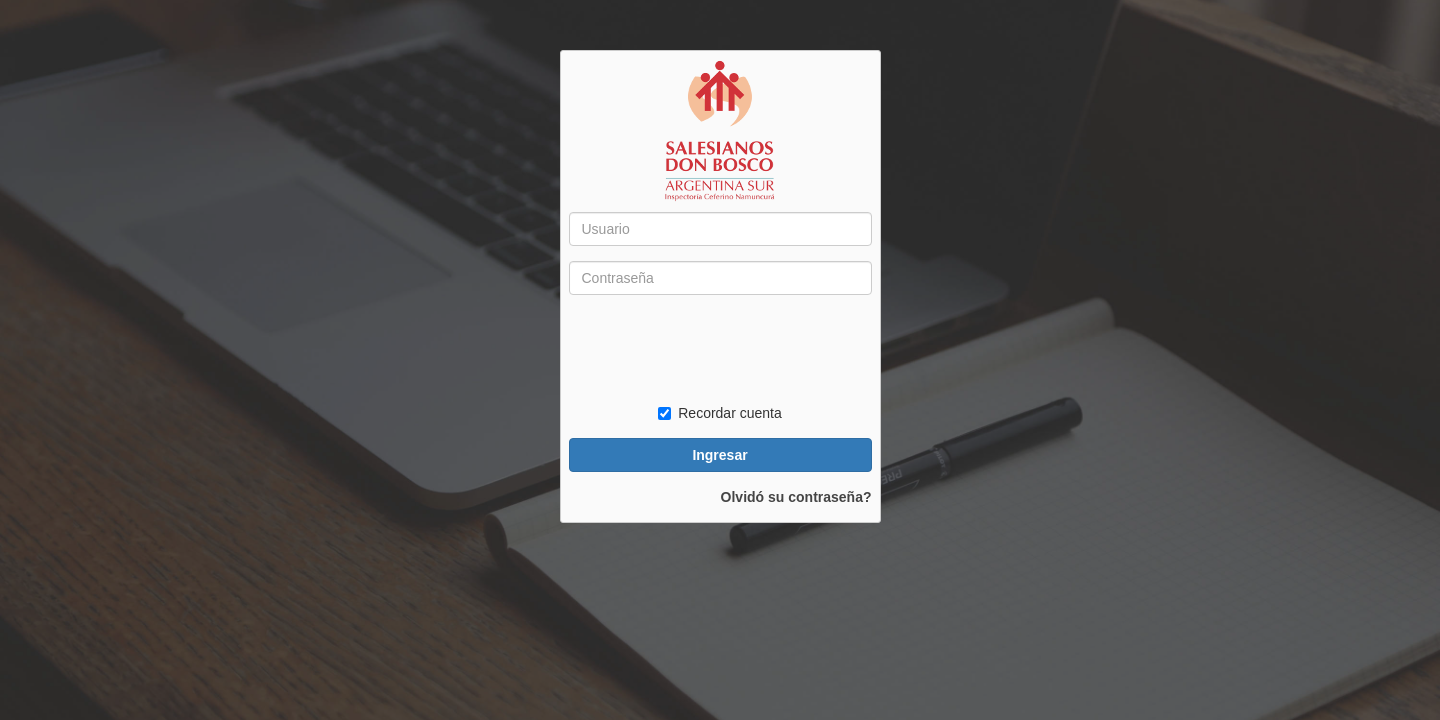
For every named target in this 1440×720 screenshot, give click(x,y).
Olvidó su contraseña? (796, 497)
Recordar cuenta (720, 413)
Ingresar (719, 455)
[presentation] (721, 349)
